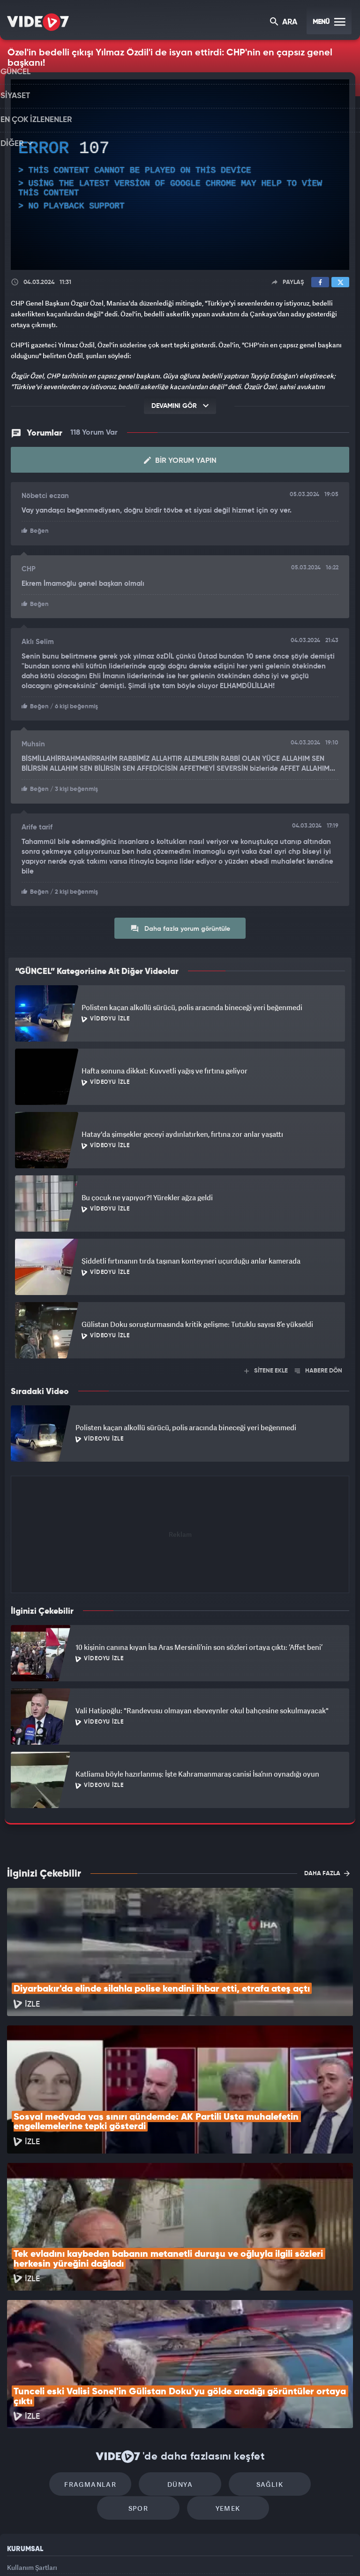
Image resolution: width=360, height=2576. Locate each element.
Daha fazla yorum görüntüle (180, 925)
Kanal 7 (64, 2553)
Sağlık (220, 2358)
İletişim (18, 2488)
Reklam (18, 2466)
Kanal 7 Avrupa (140, 2553)
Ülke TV (175, 2553)
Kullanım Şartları (32, 2445)
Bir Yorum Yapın (180, 460)
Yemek (183, 2386)
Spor (300, 2358)
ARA (284, 23)
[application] (180, 174)
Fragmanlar (60, 2358)
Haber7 (227, 2553)
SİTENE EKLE (266, 1368)
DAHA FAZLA (327, 1869)
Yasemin (285, 2553)
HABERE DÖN (318, 1368)
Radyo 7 (103, 2553)
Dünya (140, 2358)
